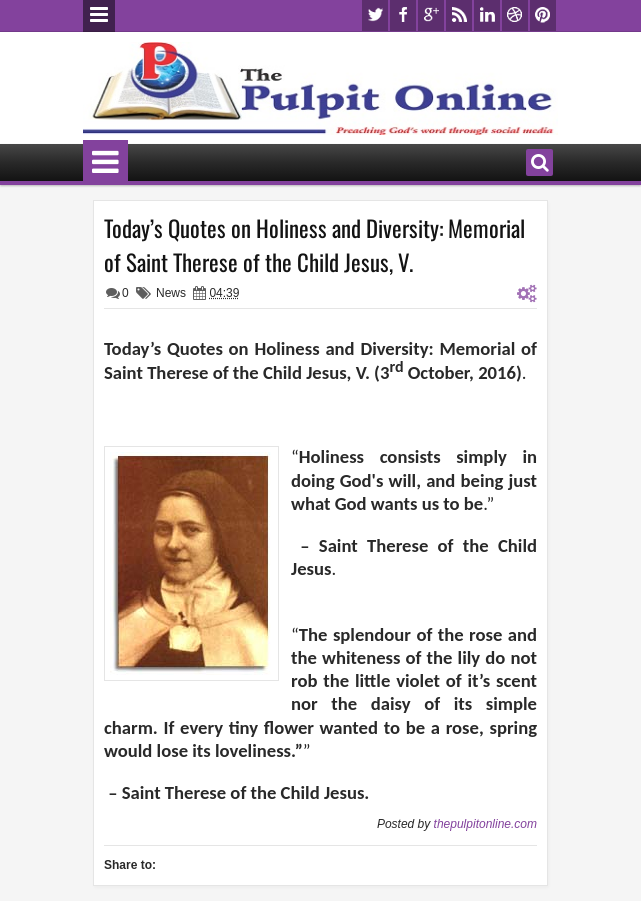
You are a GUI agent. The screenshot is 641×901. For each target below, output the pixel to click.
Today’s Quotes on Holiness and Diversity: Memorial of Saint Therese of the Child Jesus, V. (314, 245)
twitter (375, 15)
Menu (99, 16)
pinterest (543, 15)
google (431, 15)
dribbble (515, 15)
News (171, 293)
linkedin (487, 15)
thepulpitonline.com (485, 824)
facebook (403, 15)
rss (459, 15)
